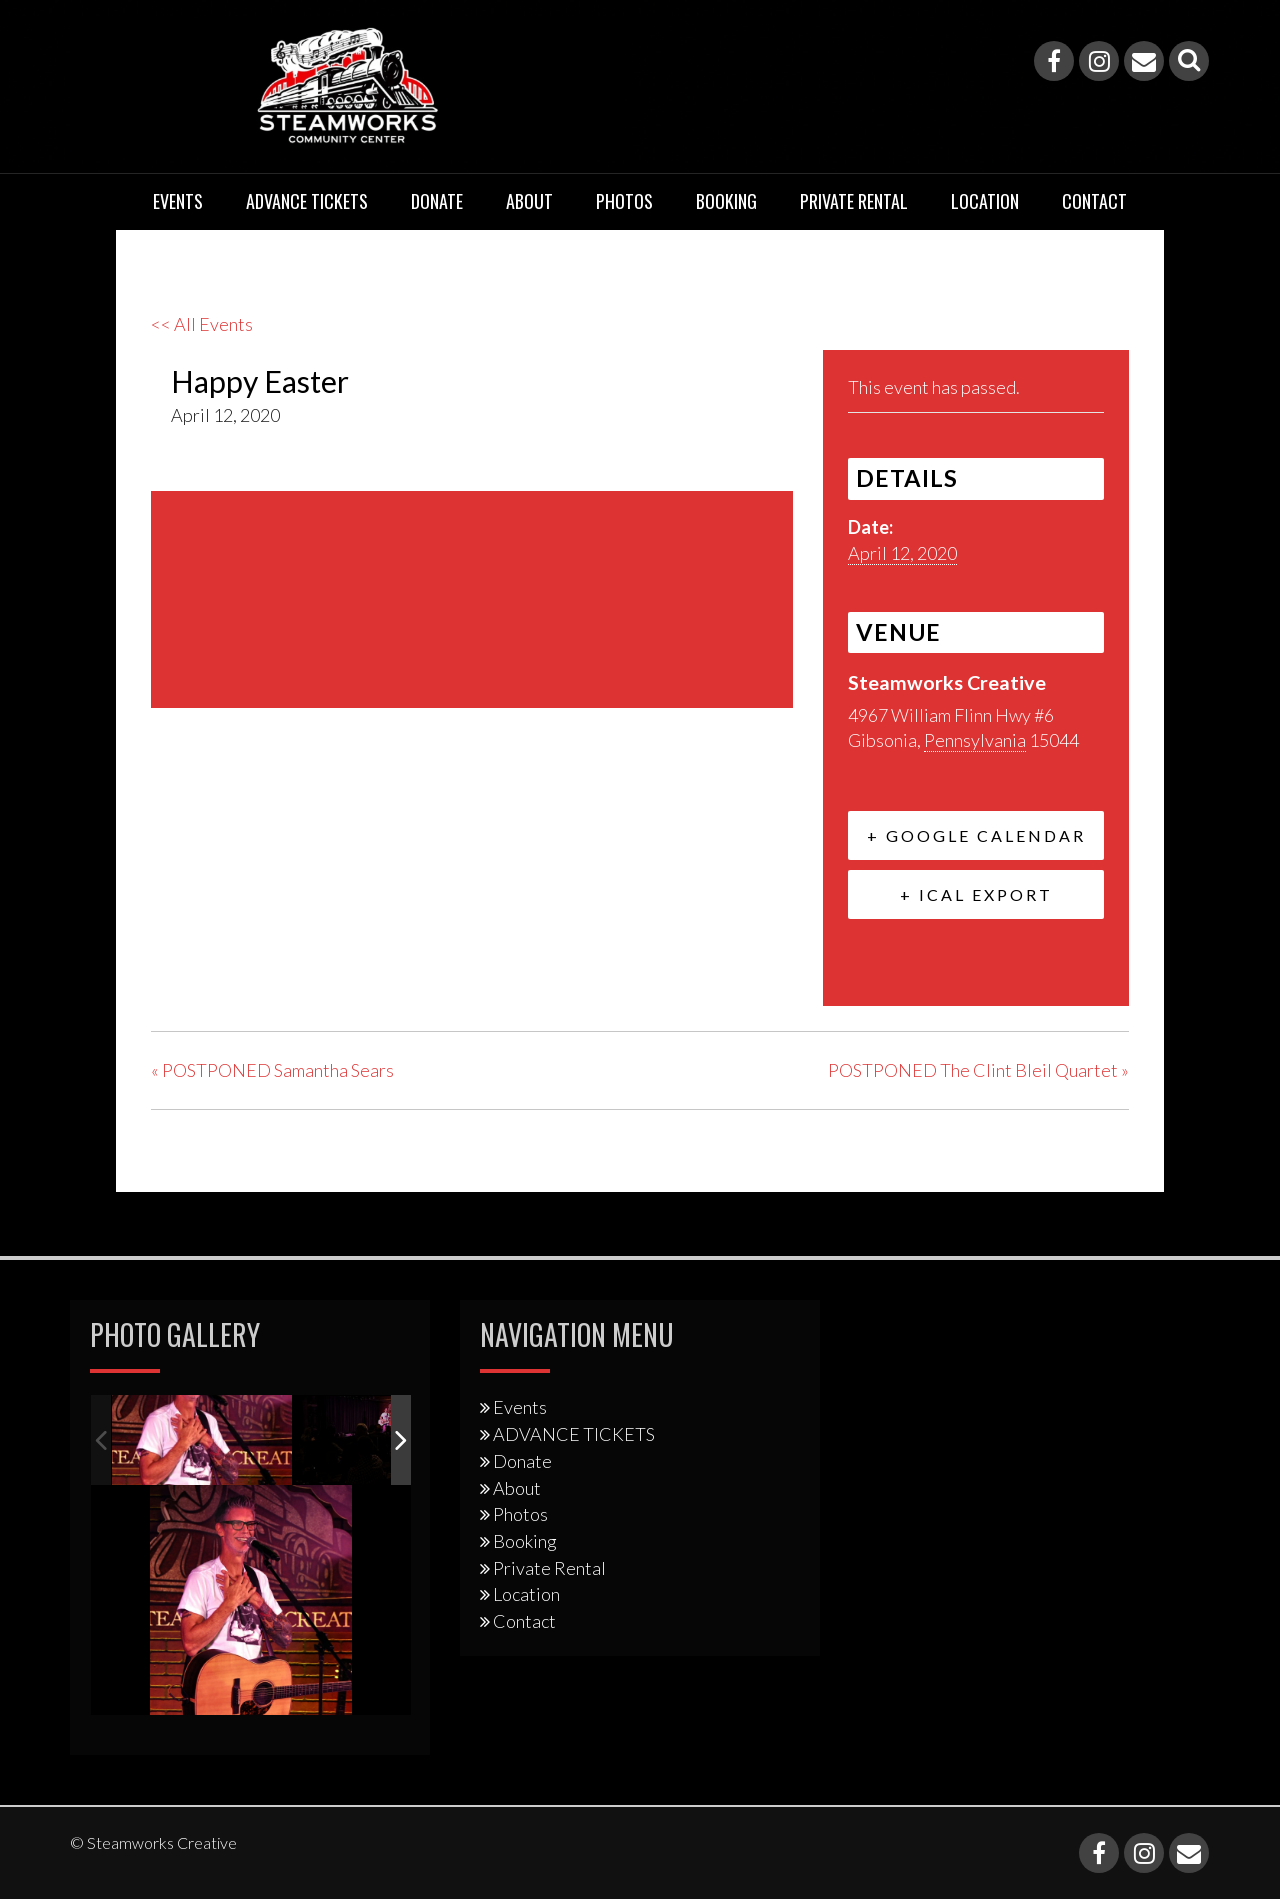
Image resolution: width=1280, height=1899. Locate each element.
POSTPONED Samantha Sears (272, 1070)
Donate (437, 201)
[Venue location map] (472, 596)
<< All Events (202, 324)
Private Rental (854, 201)
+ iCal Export (976, 894)
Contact (1094, 201)
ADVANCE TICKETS (307, 201)
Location (985, 201)
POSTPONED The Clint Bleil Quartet (978, 1070)
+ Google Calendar (976, 835)
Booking (726, 201)
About (529, 201)
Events (178, 201)
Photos (624, 201)
